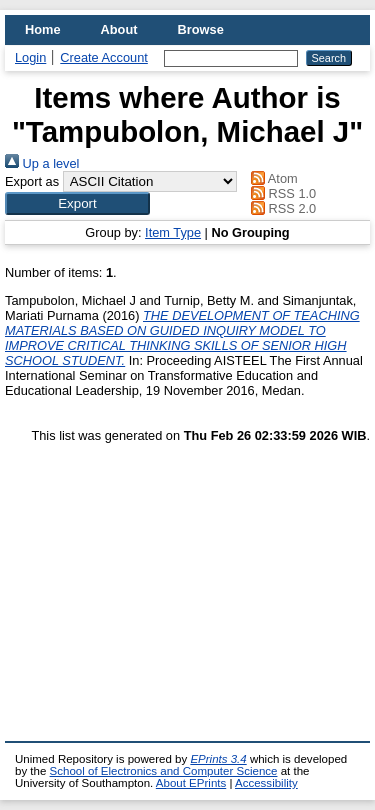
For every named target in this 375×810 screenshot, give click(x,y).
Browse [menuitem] (201, 29)
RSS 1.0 (281, 193)
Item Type (173, 232)
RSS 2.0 (281, 208)
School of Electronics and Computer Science (164, 771)
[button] (77, 203)
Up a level (42, 163)
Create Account (104, 57)
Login (30, 57)
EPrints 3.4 (218, 759)
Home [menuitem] (43, 29)
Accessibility (266, 783)
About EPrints (191, 783)
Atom (271, 178)
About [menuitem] (119, 29)
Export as (32, 181)
